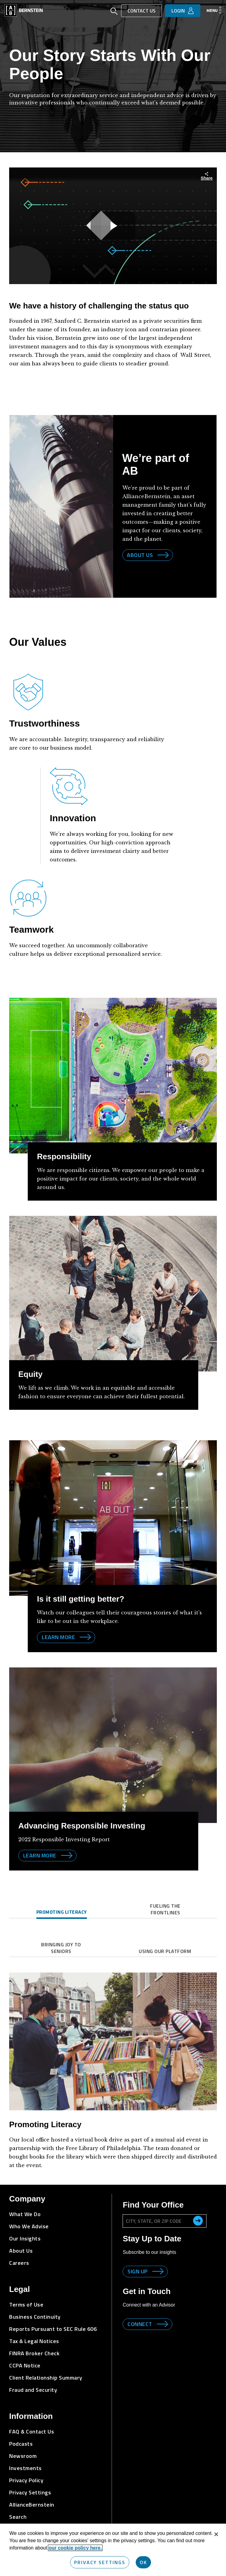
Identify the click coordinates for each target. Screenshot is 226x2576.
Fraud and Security (33, 2390)
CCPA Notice (25, 2365)
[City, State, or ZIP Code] (164, 2221)
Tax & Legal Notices (34, 2341)
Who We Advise (29, 2226)
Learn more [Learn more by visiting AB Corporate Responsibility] (58, 1637)
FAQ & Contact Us (31, 2431)
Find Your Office (153, 2204)
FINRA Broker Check (34, 2353)
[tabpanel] (113, 2063)
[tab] (61, 1913)
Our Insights (25, 2238)
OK (143, 2562)
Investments (25, 2468)
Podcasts (21, 2444)
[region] (113, 2550)
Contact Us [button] (141, 10)
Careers (19, 2263)
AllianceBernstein (31, 2504)
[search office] (198, 2221)
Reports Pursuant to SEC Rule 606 (53, 2329)
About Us (21, 2251)
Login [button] (178, 10)
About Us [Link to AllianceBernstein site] (140, 555)
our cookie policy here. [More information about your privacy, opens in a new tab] (75, 2547)
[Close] (216, 2534)
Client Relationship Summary (45, 2378)
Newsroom (23, 2456)
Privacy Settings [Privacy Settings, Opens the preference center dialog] (99, 2562)
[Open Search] (114, 11)
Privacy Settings (30, 2492)
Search (18, 2517)
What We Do (25, 2214)
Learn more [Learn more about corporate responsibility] (39, 1855)
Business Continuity (35, 2317)
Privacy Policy (26, 2480)
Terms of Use (26, 2304)
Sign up (137, 2271)
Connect (139, 2324)
